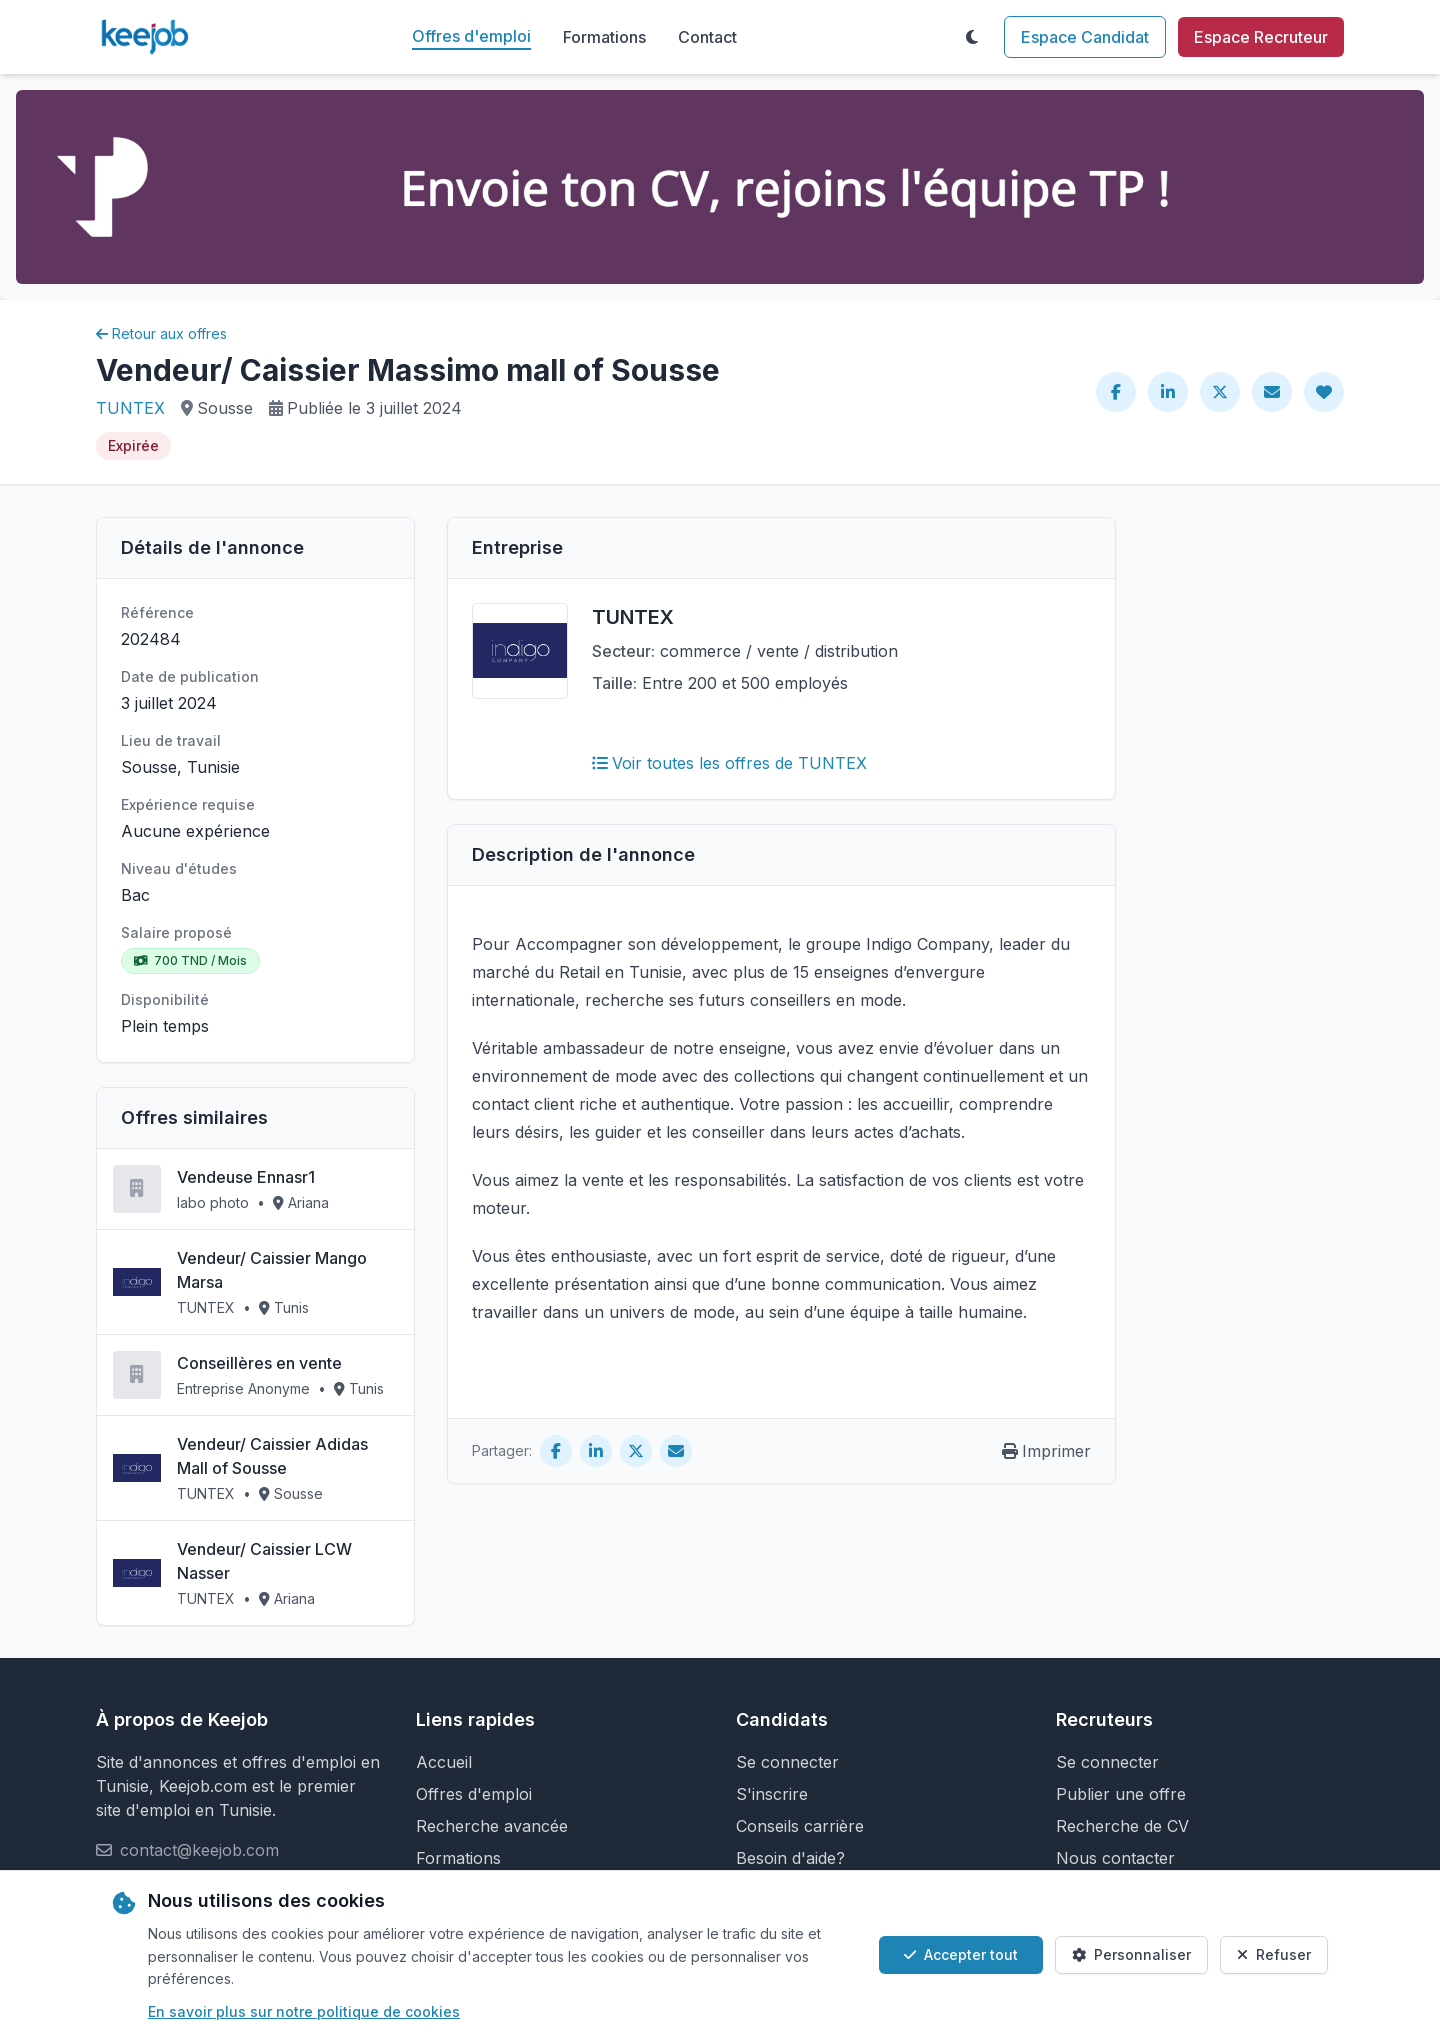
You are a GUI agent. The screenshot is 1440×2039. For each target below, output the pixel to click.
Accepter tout (961, 1954)
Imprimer (1046, 1451)
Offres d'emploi (471, 36)
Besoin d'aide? (790, 1858)
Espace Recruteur (1261, 37)
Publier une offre (1121, 1794)
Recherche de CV (1122, 1826)
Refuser (1274, 1954)
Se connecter (787, 1762)
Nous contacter (1115, 1858)
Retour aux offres (161, 333)
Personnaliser (1131, 1954)
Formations (604, 37)
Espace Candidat (1085, 37)
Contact (707, 37)
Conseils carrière (800, 1826)
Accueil (444, 1762)
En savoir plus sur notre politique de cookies (304, 2011)
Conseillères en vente (259, 1363)
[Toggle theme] (972, 37)
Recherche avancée (492, 1826)
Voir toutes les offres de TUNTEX (729, 763)
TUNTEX (130, 408)
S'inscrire (772, 1794)
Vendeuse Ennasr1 (246, 1177)
